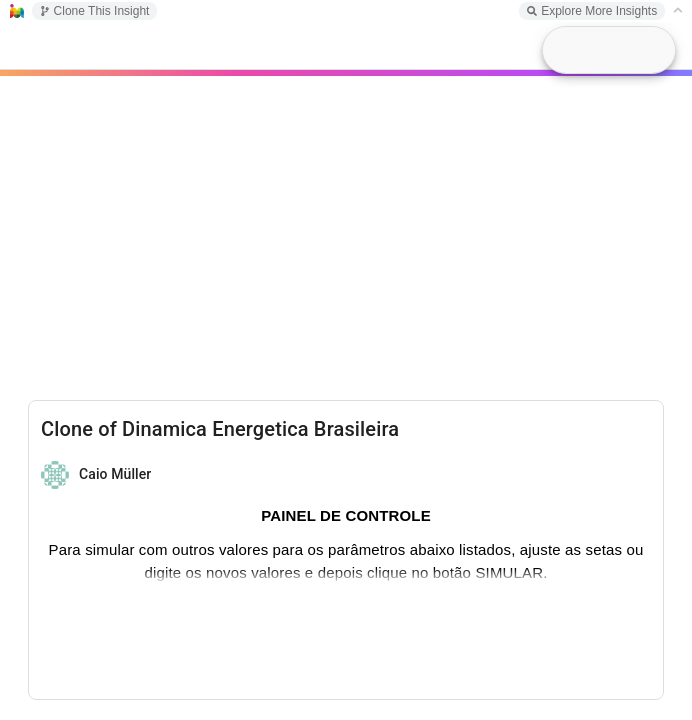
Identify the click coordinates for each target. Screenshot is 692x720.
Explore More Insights (592, 11)
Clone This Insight (95, 11)
